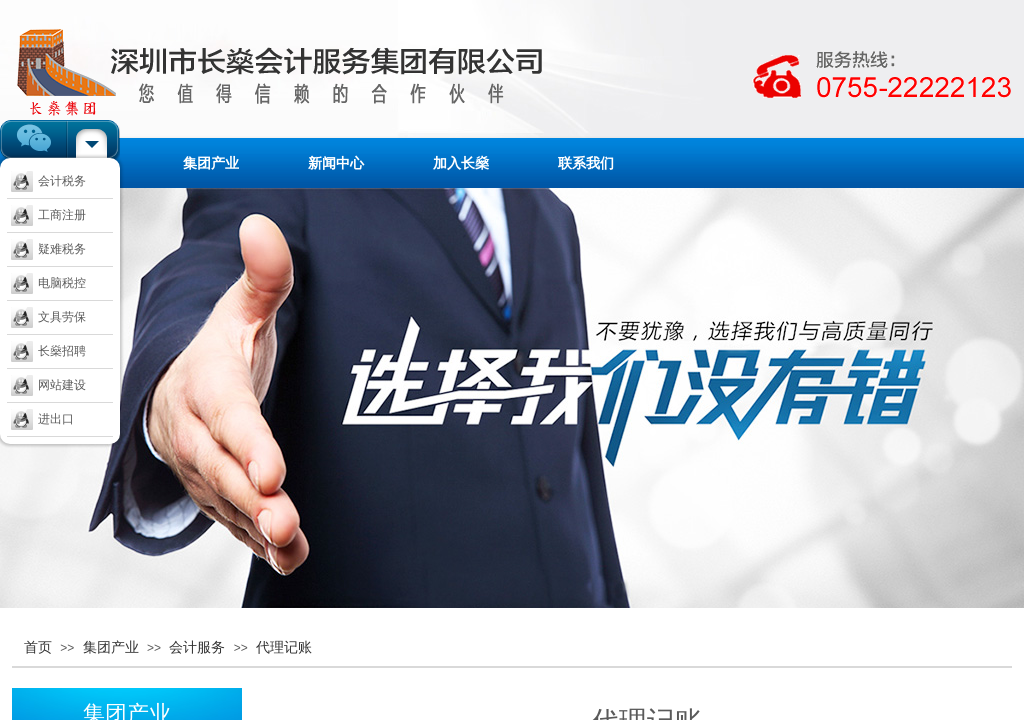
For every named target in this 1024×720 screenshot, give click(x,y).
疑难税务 (48, 249)
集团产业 (211, 163)
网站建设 (48, 385)
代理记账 (284, 647)
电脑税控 (48, 283)
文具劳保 (48, 317)
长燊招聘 (48, 351)
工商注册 (48, 215)
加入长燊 (461, 163)
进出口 (42, 419)
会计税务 (48, 181)
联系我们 (586, 163)
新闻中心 (336, 163)
